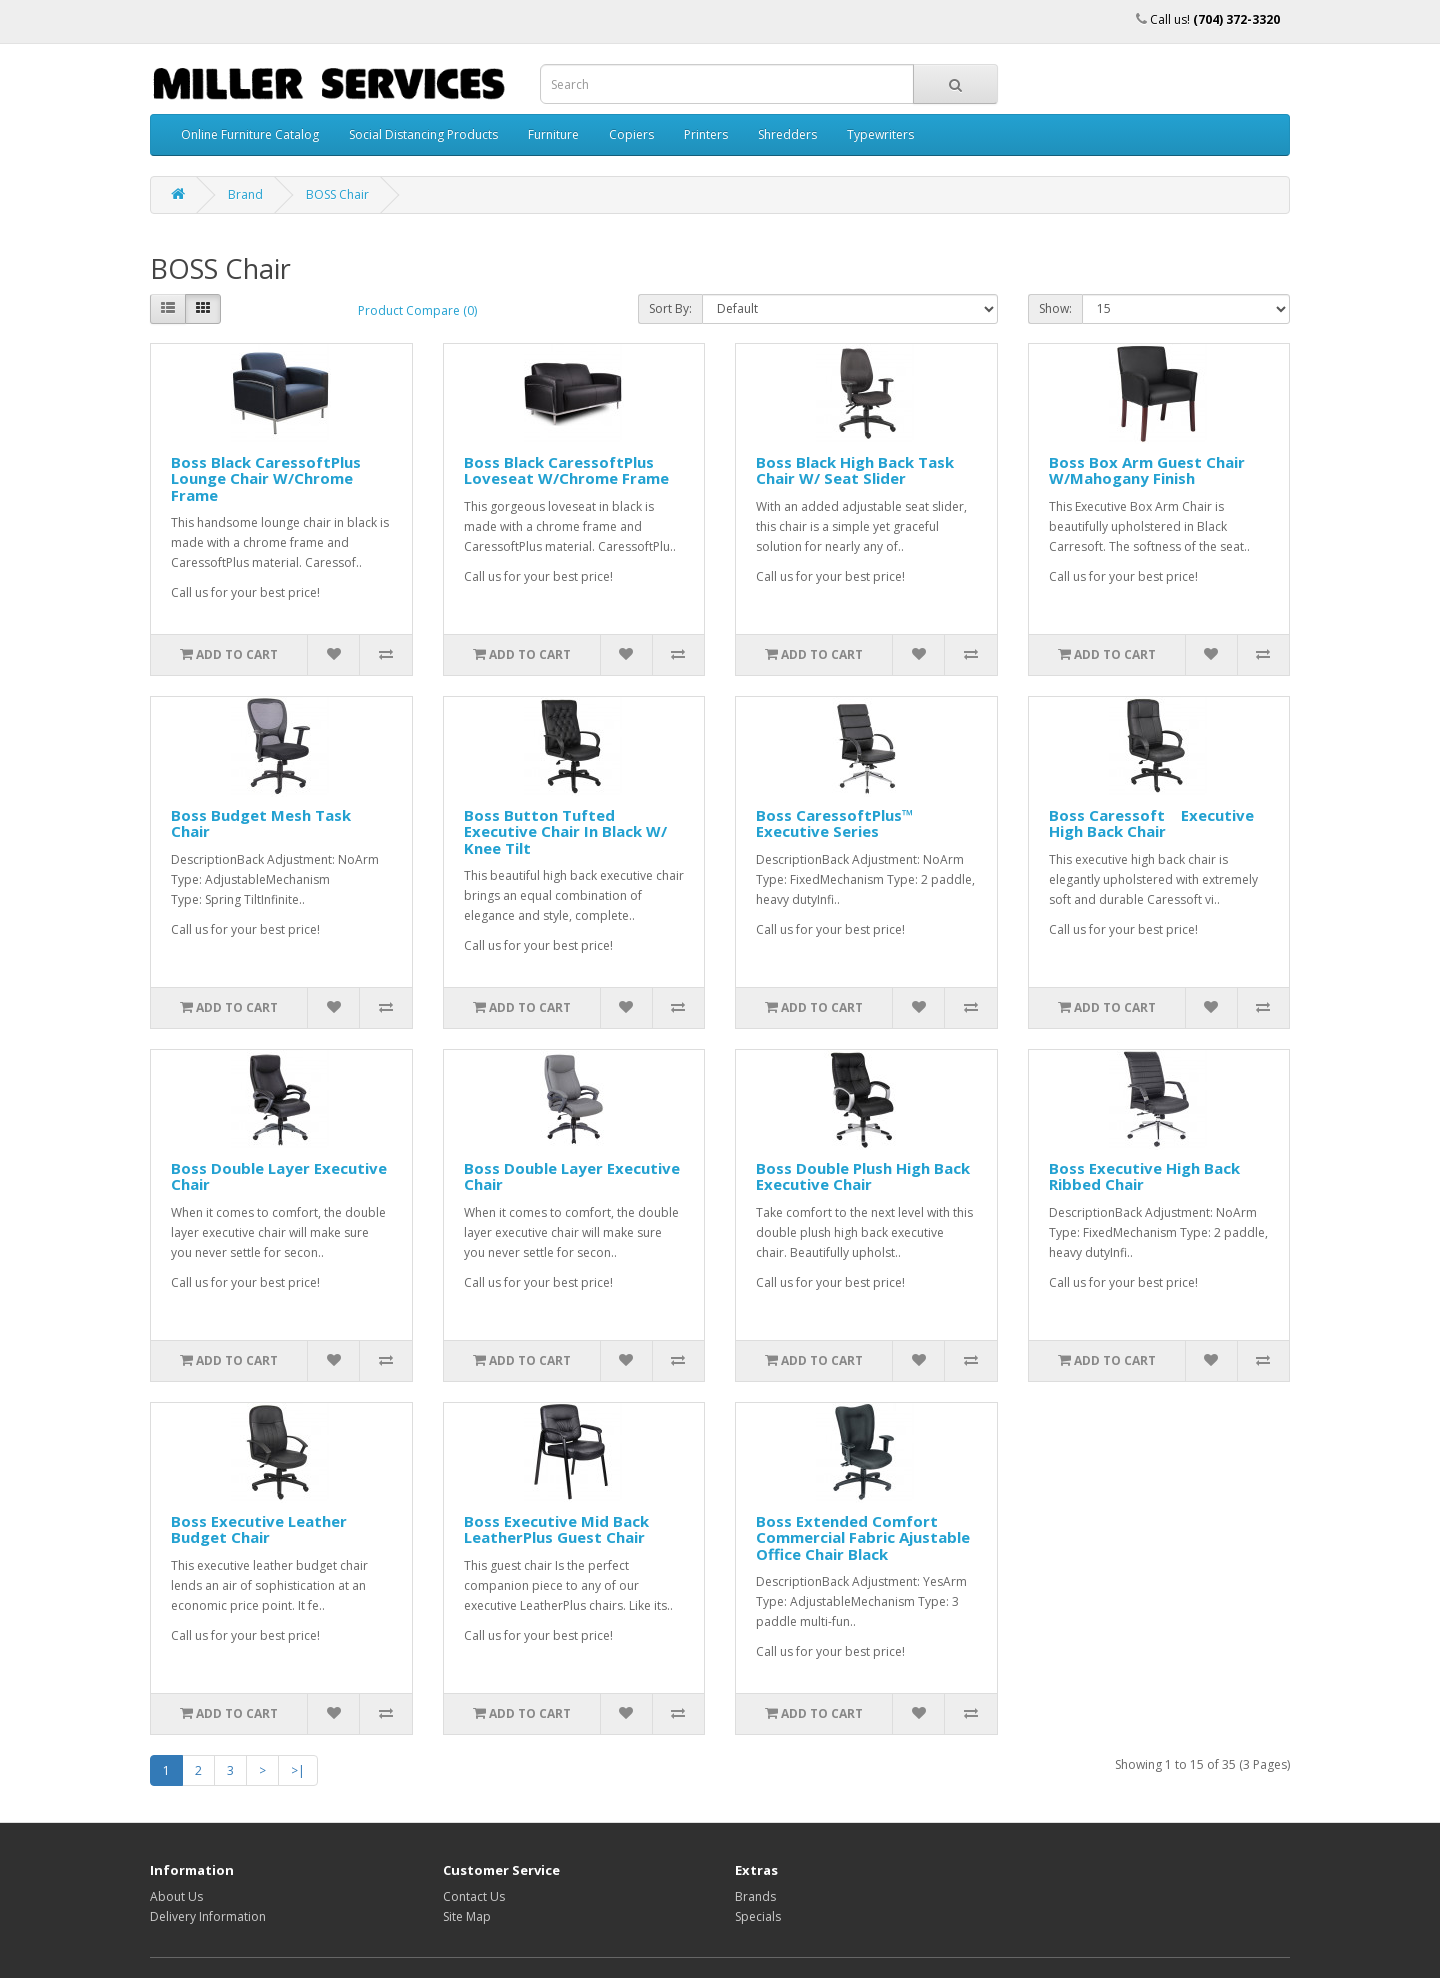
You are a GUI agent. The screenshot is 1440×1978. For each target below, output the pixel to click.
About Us (176, 1896)
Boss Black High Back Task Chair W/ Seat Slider (855, 470)
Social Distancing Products (423, 134)
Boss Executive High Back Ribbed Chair (1144, 1176)
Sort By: (670, 308)
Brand (245, 194)
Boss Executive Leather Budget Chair (259, 1529)
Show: (1055, 308)
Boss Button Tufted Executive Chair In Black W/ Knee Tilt (565, 831)
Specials (758, 1916)
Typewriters (880, 134)
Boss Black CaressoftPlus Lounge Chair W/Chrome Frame (272, 478)
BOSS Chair (337, 194)
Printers (706, 134)
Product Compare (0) (417, 310)
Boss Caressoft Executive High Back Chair (1151, 823)
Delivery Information (208, 1916)
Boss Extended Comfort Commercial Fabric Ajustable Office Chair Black (863, 1537)
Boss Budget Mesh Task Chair (261, 823)
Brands (755, 1896)
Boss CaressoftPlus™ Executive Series (835, 823)
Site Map (467, 1916)
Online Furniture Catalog (250, 134)
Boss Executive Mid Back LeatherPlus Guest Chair (556, 1529)
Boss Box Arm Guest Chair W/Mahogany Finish (1147, 470)
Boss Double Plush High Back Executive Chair (863, 1176)
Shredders (787, 134)
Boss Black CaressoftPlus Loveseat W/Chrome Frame (566, 470)
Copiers (631, 134)
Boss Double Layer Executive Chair (279, 1176)
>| (298, 1770)
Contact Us (474, 1896)
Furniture (553, 134)
